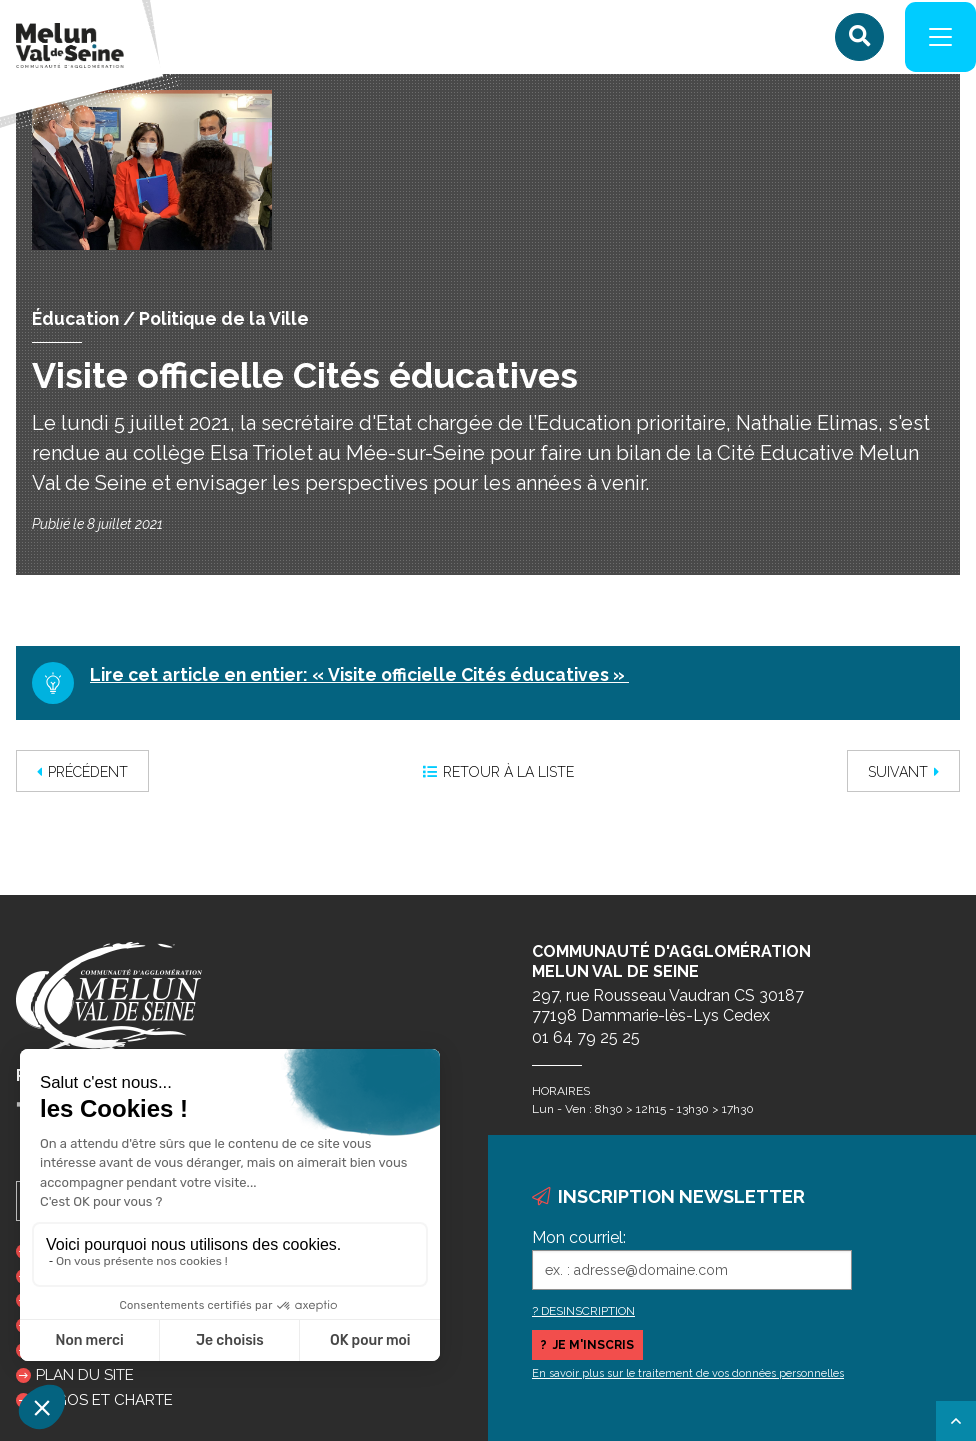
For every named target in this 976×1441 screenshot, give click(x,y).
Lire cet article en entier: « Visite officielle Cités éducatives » (359, 680)
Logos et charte (104, 1400)
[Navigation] (936, 40)
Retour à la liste (498, 778)
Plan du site (85, 1375)
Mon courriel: (579, 1237)
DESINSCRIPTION (588, 1311)
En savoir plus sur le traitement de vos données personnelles (688, 1373)
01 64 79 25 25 (586, 1037)
